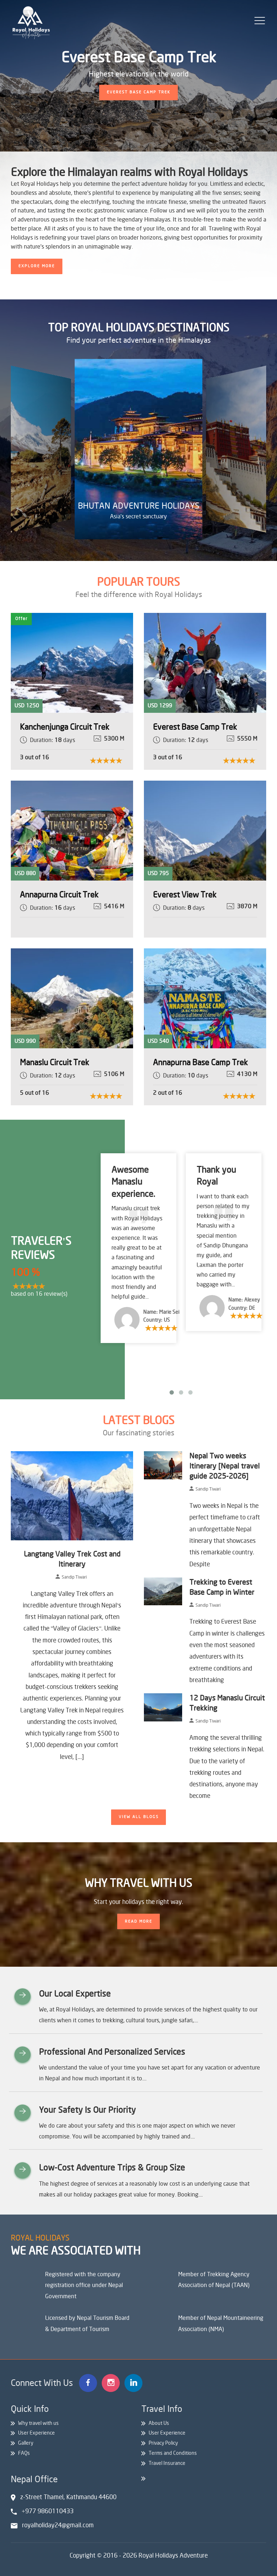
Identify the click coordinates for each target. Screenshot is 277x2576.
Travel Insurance (167, 2463)
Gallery (25, 2443)
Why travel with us (38, 2423)
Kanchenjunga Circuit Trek (64, 727)
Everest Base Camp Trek (195, 727)
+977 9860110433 (48, 2511)
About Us (159, 2423)
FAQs (24, 2453)
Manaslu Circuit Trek (54, 1062)
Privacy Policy (163, 2443)
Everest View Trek (184, 895)
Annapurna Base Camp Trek (200, 1062)
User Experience (36, 2433)
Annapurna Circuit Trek (59, 895)
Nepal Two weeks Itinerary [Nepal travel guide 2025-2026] (224, 1466)
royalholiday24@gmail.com (58, 2525)
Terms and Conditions (173, 2453)
